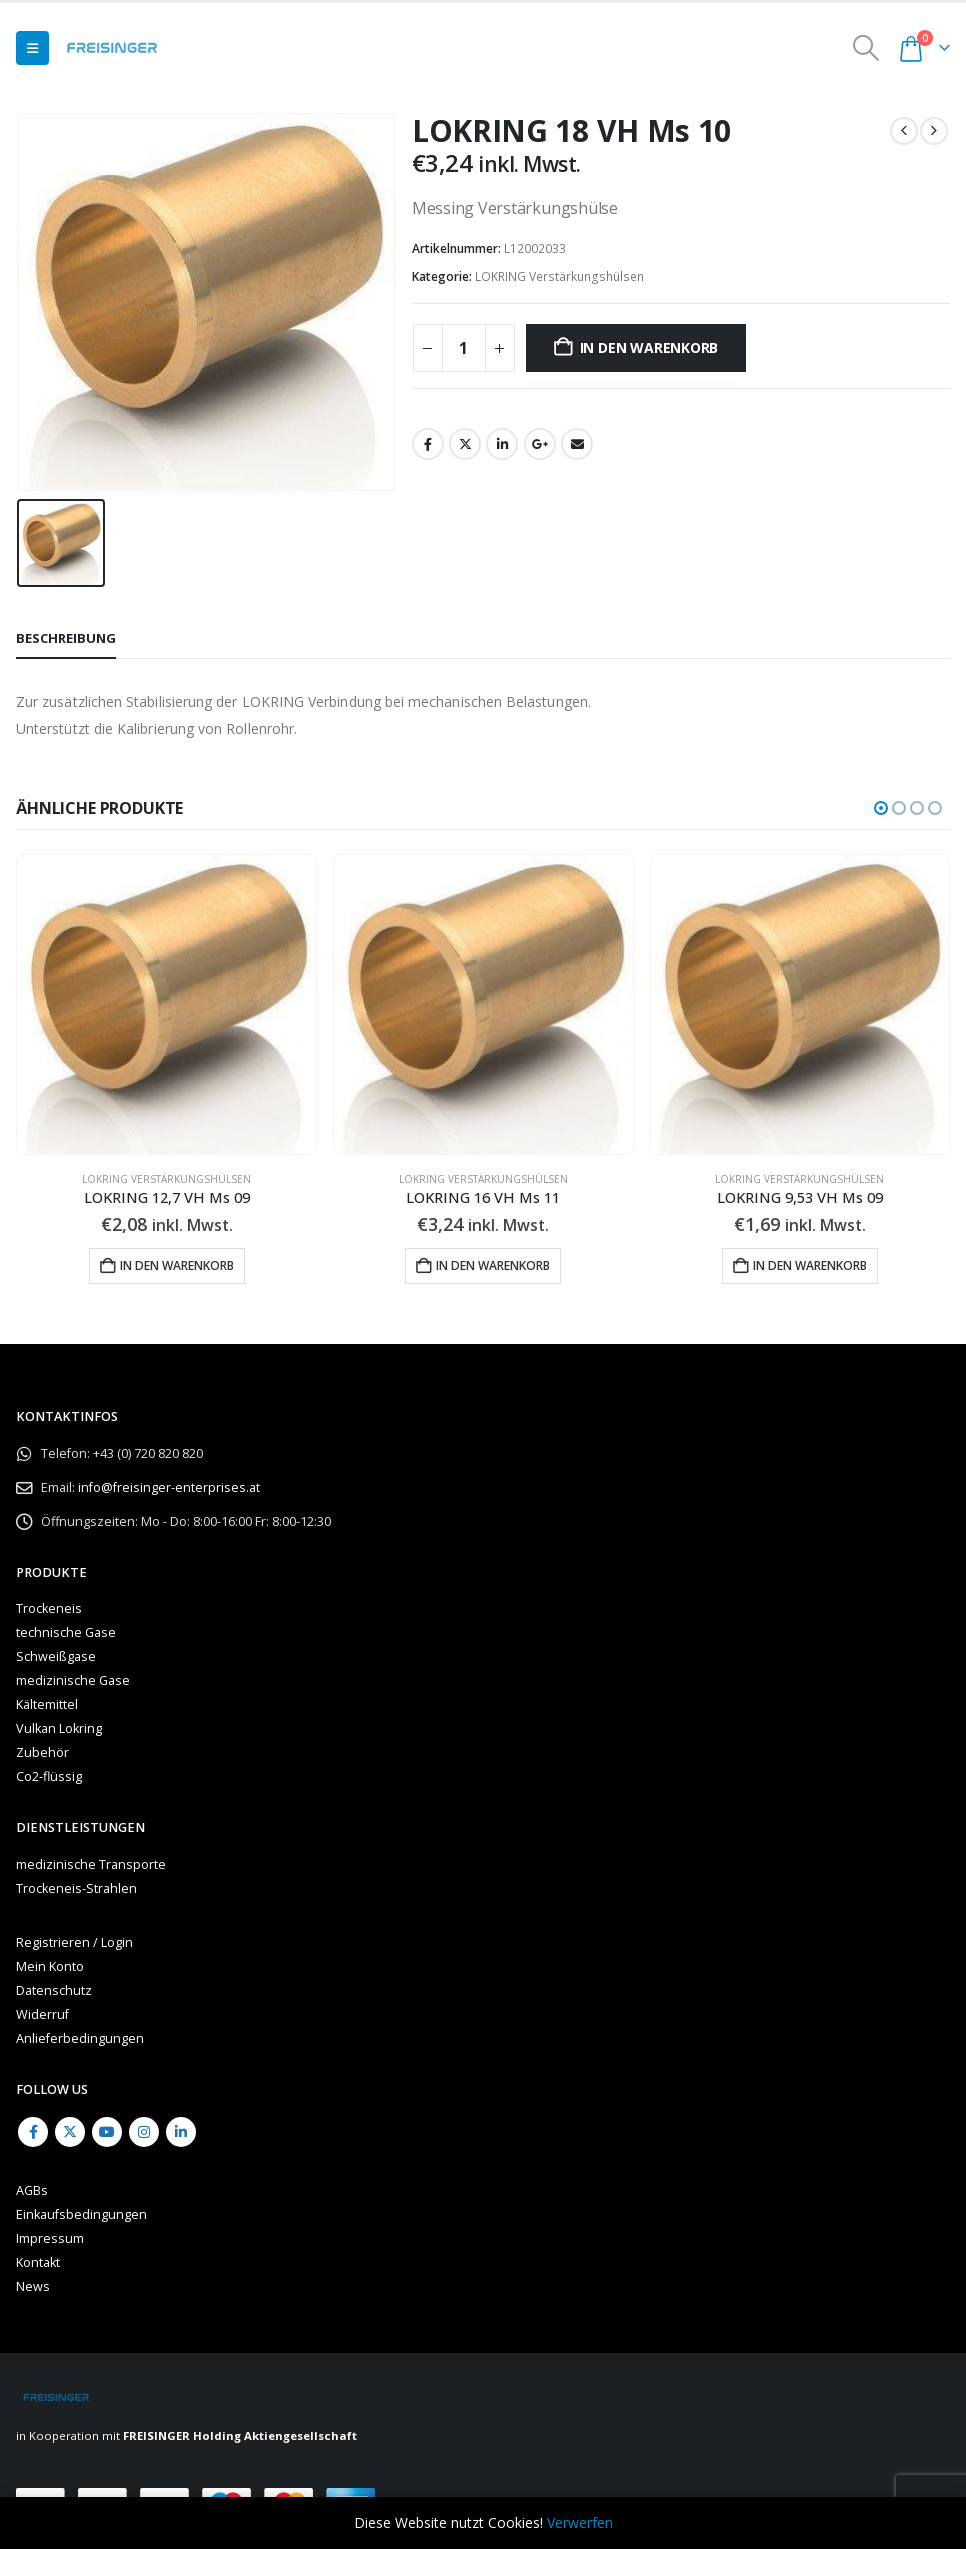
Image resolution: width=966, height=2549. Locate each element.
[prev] (904, 131)
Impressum (50, 2239)
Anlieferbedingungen (80, 2040)
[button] (32, 48)
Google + (540, 444)
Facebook (428, 444)
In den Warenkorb (649, 347)
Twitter (465, 444)
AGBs (32, 2191)
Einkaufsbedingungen (81, 2215)
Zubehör (42, 1754)
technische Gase (66, 1634)
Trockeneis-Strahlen (76, 1890)
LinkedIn (502, 444)
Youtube (107, 2133)
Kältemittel (47, 1706)
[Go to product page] (166, 1004)
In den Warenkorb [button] (177, 1265)
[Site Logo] (112, 48)
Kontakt (38, 2263)
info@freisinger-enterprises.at (169, 1489)
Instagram (144, 2133)
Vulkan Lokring (59, 1730)
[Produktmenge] (464, 348)
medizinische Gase (73, 1682)
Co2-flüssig (49, 1778)
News (33, 2287)
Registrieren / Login (74, 1944)
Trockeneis (49, 1610)
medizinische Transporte (91, 1866)
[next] (934, 131)
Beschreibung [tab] (66, 638)
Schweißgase (56, 1658)
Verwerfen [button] (580, 2522)
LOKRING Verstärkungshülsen (559, 276)
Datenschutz (54, 1992)
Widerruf (42, 2016)
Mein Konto (50, 1968)
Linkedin (181, 2133)
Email (577, 444)
